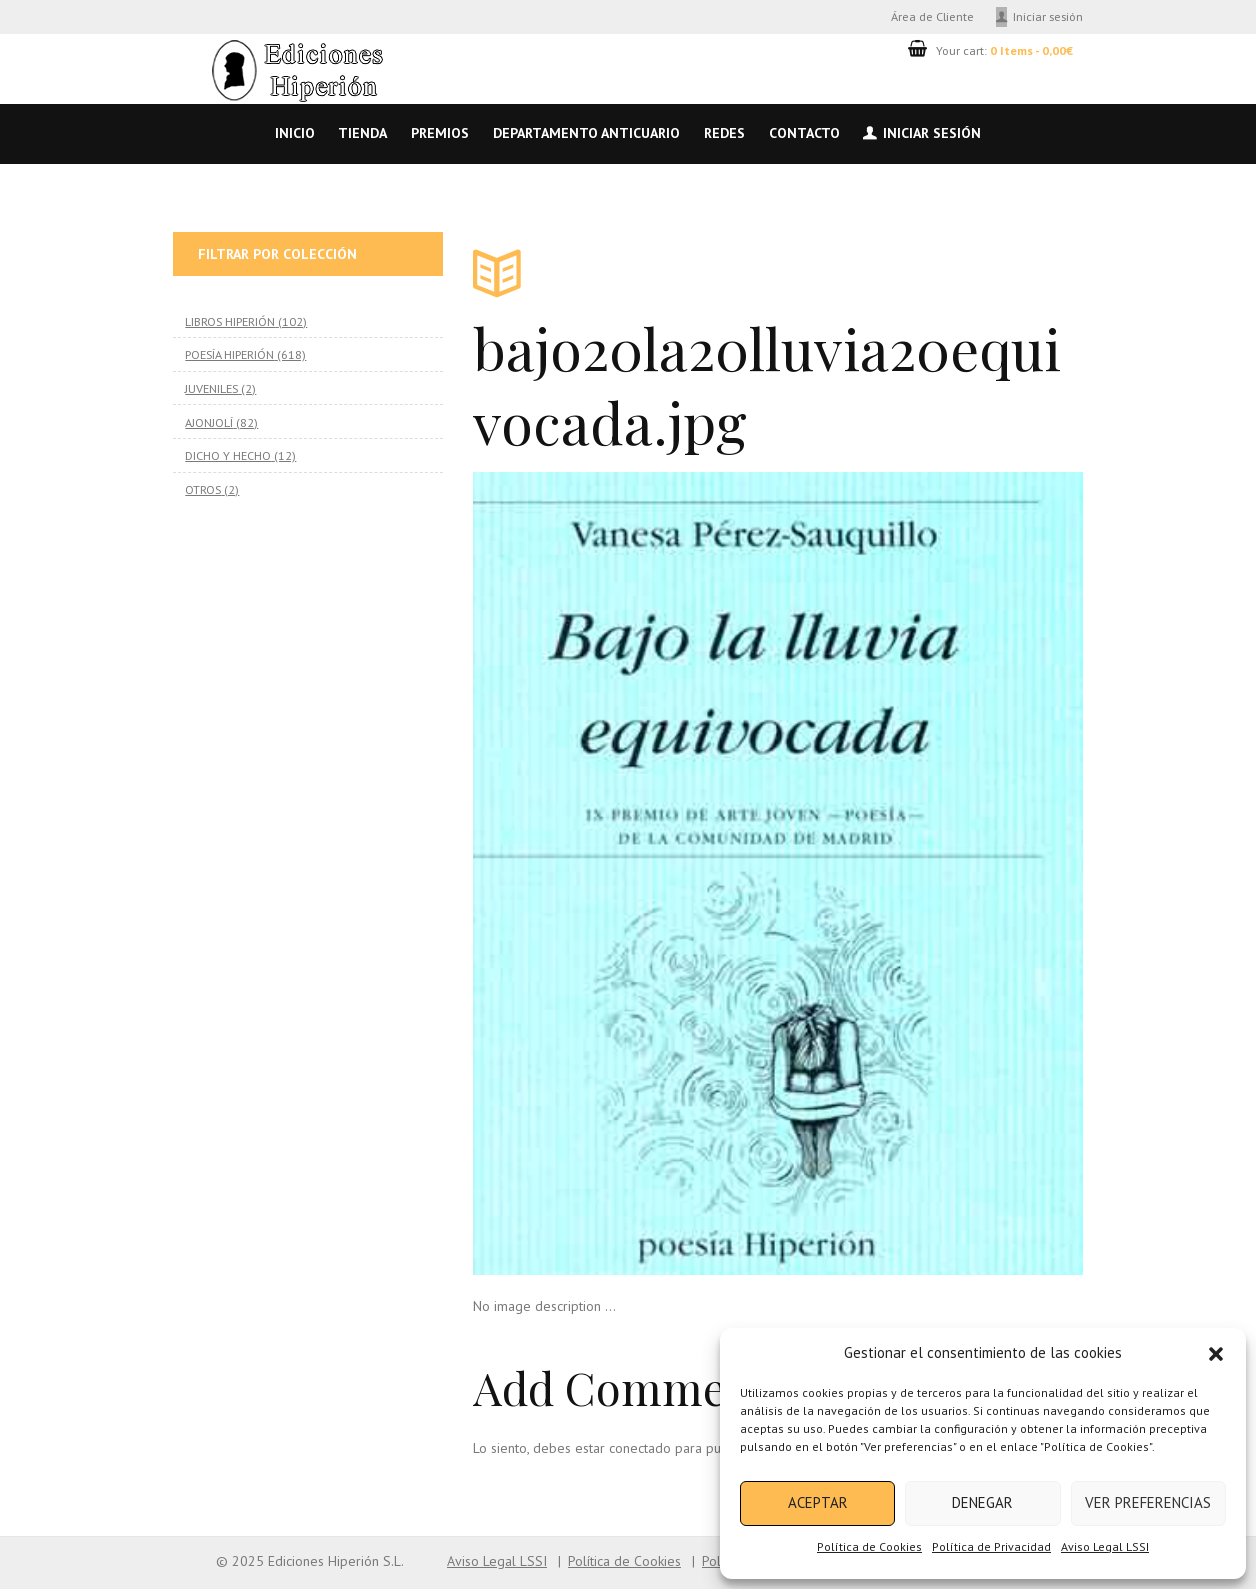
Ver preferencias (1148, 1502)
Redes (724, 133)
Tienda (362, 133)
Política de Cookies (869, 1546)
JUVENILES (211, 388)
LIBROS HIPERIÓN (230, 321)
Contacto (804, 133)
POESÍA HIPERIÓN (229, 354)
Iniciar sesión (1048, 16)
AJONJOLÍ (209, 422)
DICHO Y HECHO (228, 455)
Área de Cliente (932, 16)
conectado (640, 1448)
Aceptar (818, 1502)
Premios (440, 133)
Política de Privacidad (991, 1546)
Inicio (295, 133)
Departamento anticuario (586, 133)
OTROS (203, 489)
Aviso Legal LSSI (1105, 1546)
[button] (1216, 1354)
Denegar (982, 1502)
